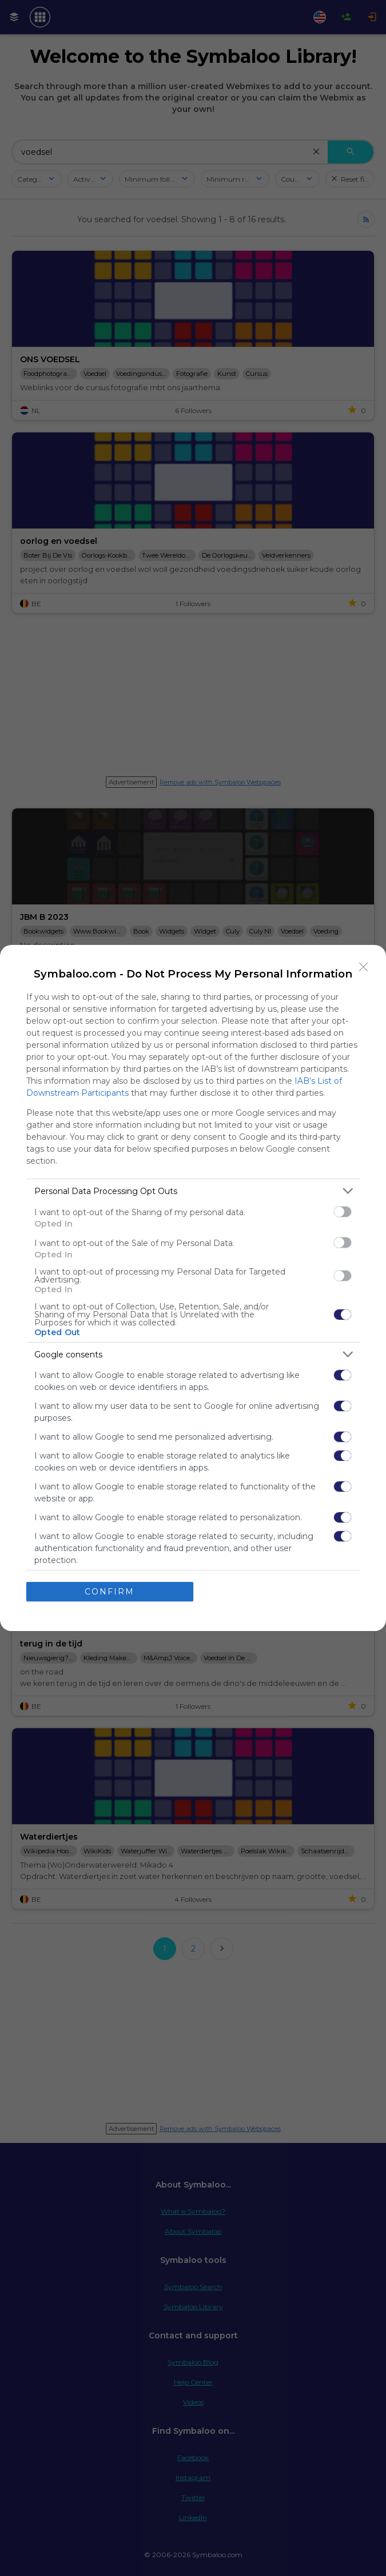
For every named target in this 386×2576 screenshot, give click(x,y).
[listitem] (193, 1191)
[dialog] (193, 1288)
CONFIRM (109, 1592)
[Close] (364, 967)
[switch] (342, 1211)
